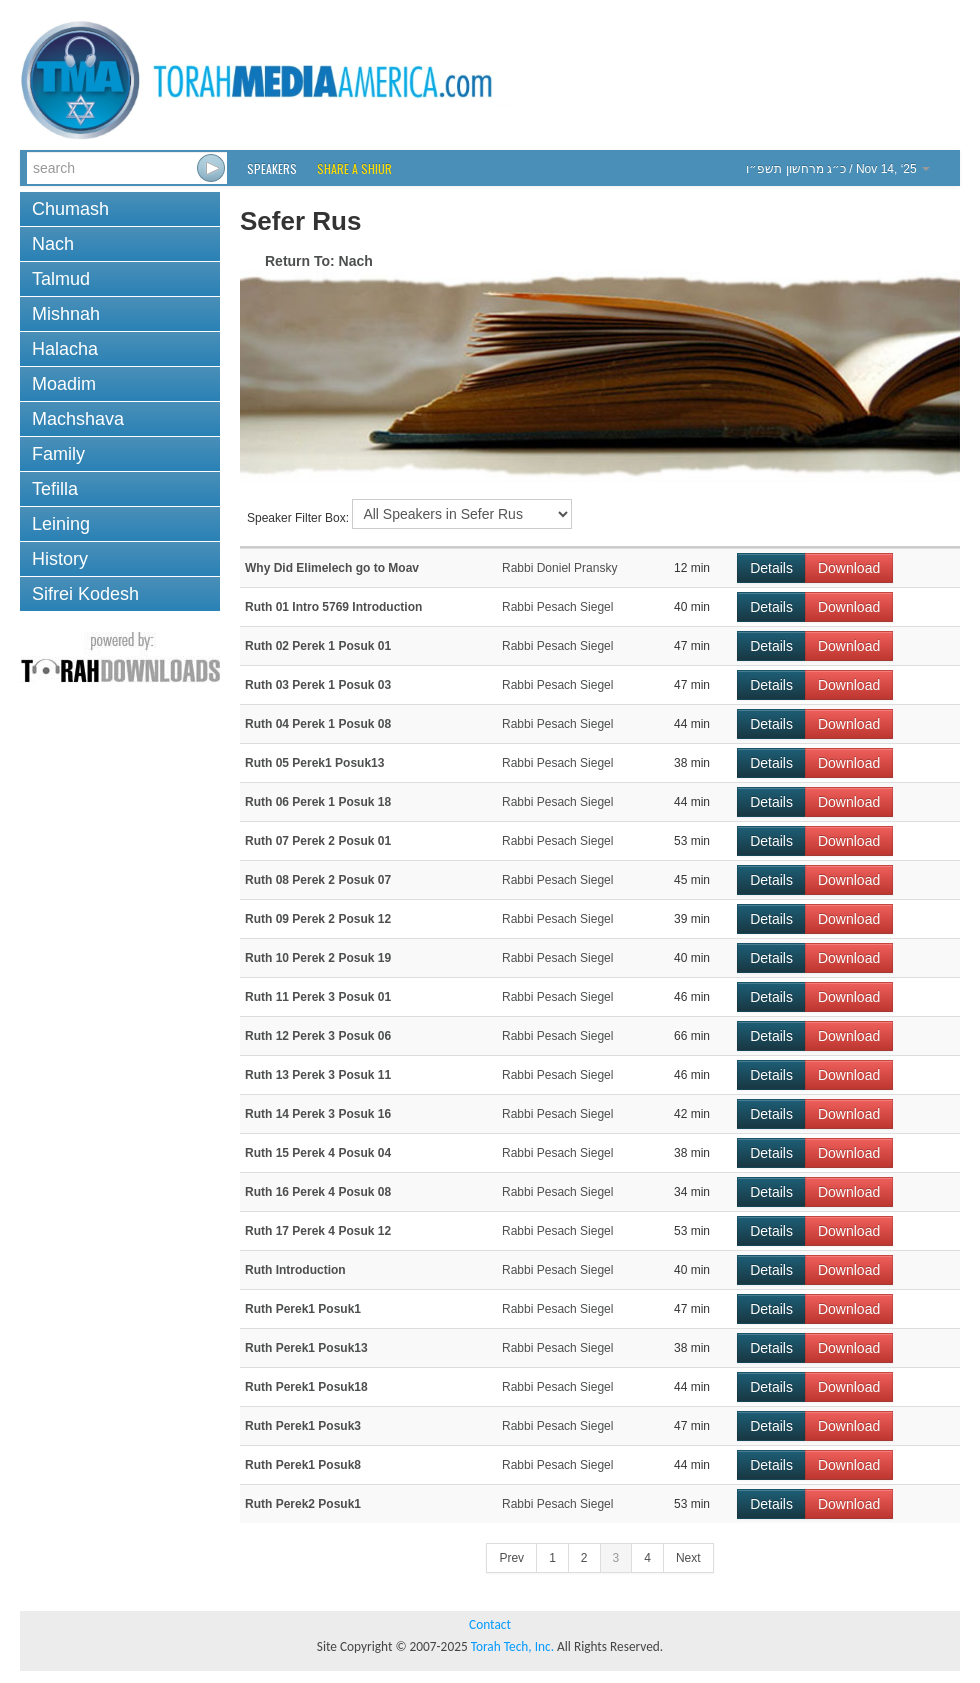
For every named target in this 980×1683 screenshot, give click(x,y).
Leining (61, 524)
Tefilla (55, 489)
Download (849, 568)
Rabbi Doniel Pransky (559, 568)
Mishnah (66, 314)
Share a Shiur (354, 168)
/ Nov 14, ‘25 (838, 169)
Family (58, 454)
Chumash (70, 209)
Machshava (78, 419)
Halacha (65, 349)
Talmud (61, 279)
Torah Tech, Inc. (512, 1646)
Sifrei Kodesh (85, 594)
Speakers (272, 168)
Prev (511, 1558)
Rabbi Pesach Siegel (557, 607)
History (60, 559)
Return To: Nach (319, 261)
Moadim (64, 384)
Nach (53, 244)
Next (688, 1558)
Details (771, 568)
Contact (490, 1624)
